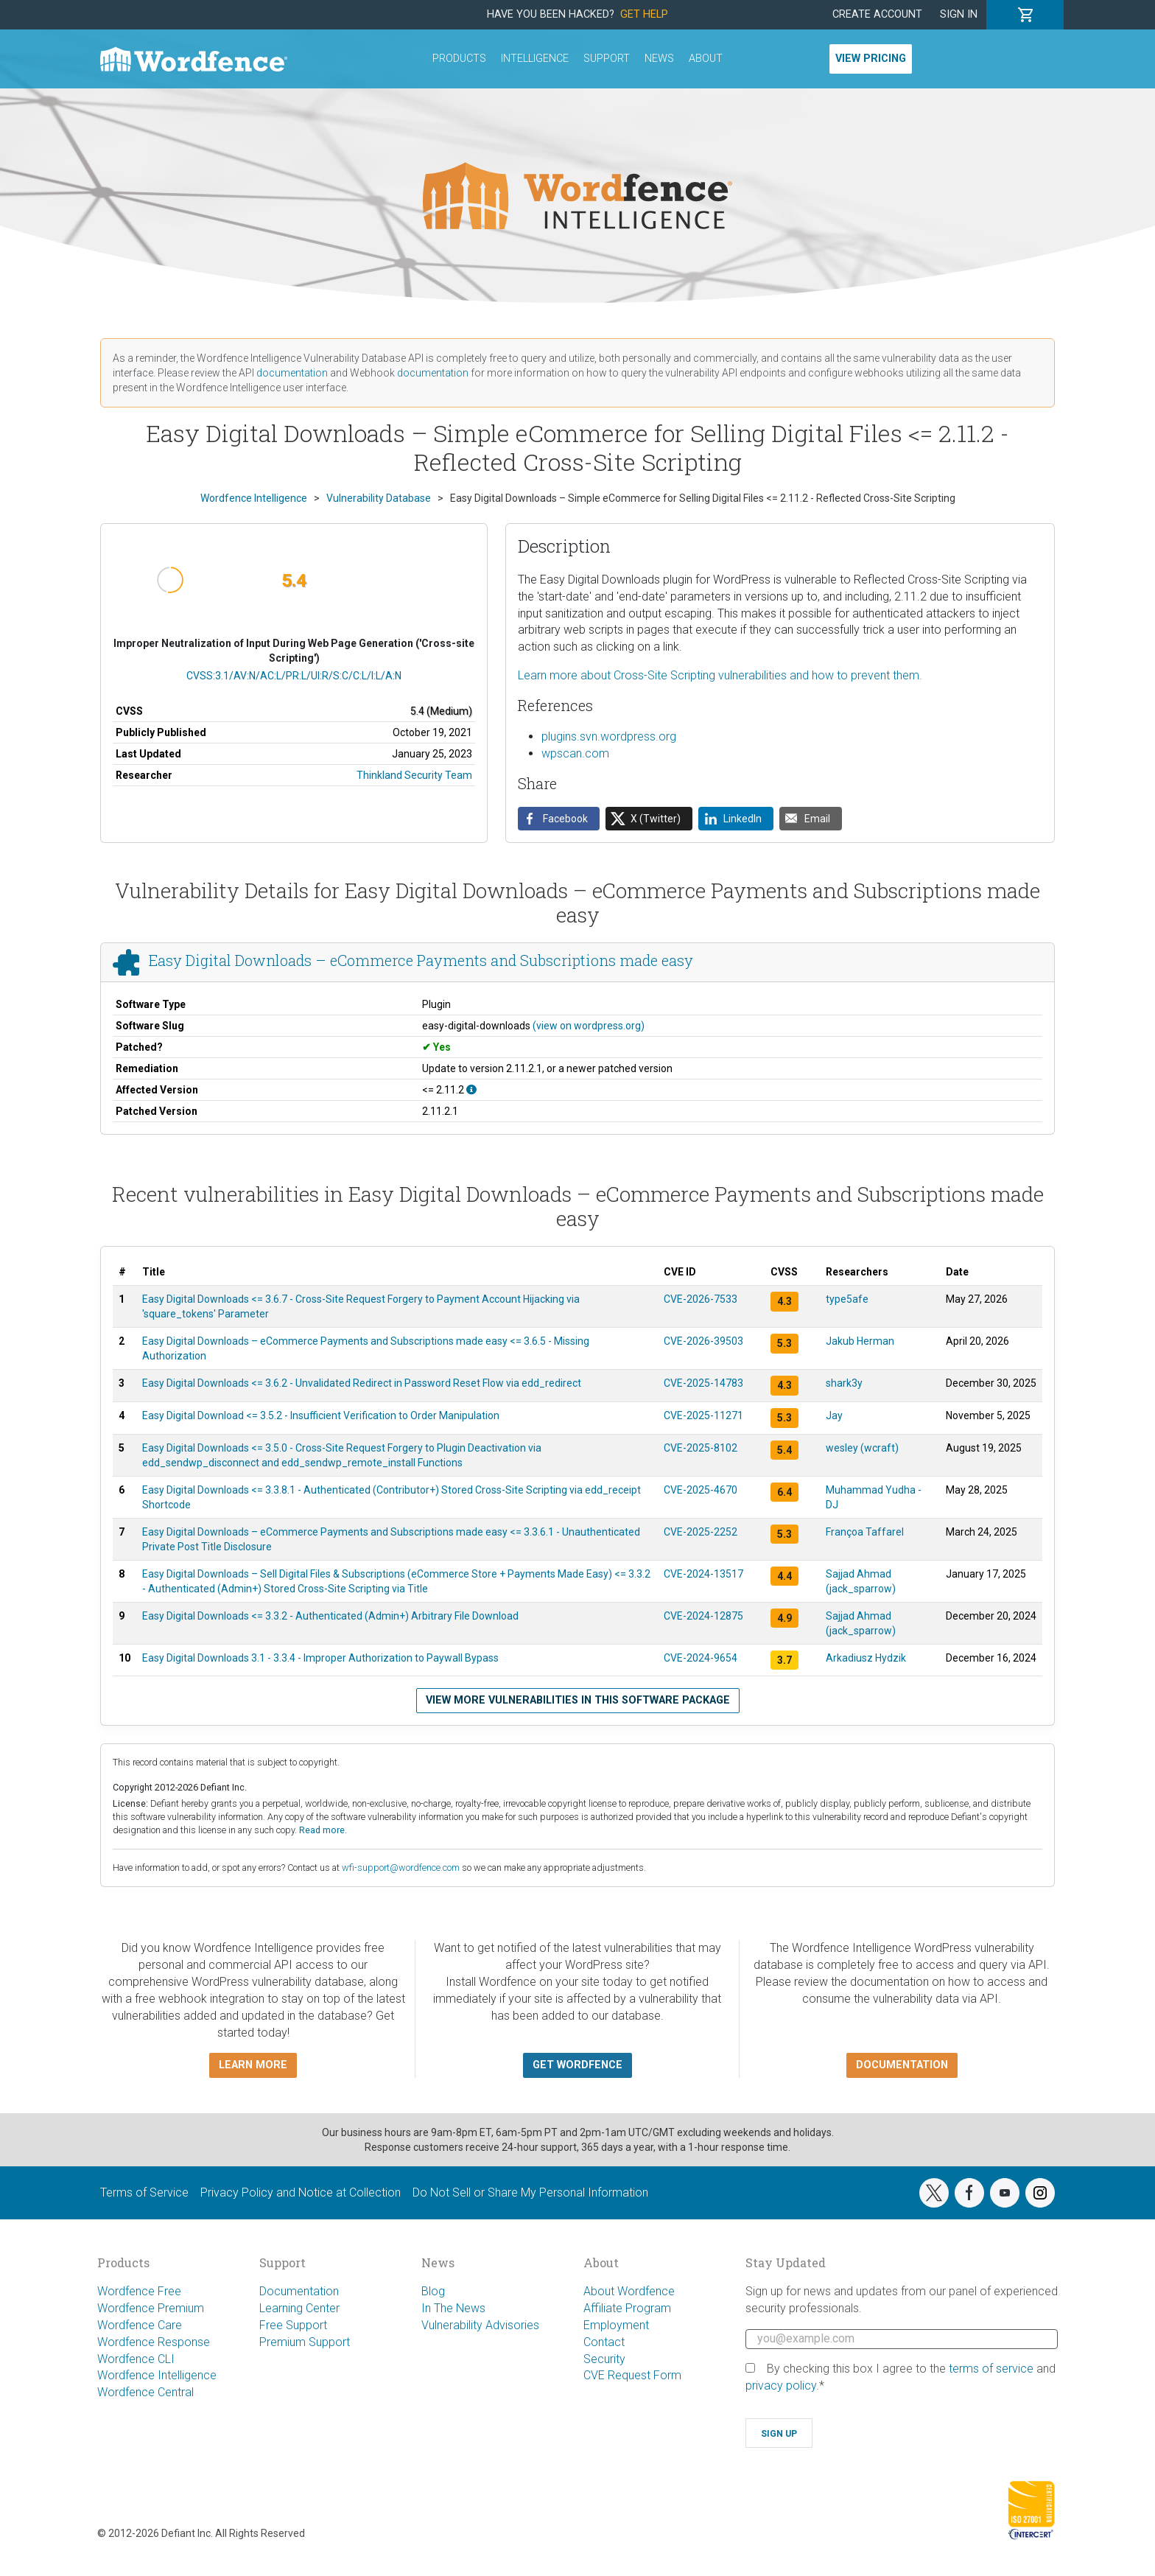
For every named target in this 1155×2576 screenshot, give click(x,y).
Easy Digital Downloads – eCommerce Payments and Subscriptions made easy (421, 960)
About (706, 58)
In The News (453, 2308)
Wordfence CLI (136, 2359)
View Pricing (870, 58)
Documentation (299, 2291)
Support (606, 58)
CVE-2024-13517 (703, 1574)
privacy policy (780, 2386)
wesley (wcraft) (862, 1448)
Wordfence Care (139, 2325)
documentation (292, 373)
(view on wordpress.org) (589, 1026)
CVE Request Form (632, 2375)
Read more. (323, 1829)
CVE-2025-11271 (703, 1415)
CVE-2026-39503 (703, 1341)
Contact (604, 2342)
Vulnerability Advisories (480, 2325)
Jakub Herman (860, 1341)
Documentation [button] (902, 2065)
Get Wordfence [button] (577, 2065)
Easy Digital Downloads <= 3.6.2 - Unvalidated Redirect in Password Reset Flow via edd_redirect (361, 1383)
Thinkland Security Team (414, 775)
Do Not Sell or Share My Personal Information (530, 2192)
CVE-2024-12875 (703, 1616)
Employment (616, 2325)
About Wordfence (629, 2291)
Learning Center (299, 2308)
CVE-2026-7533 (700, 1299)
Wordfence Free (139, 2291)
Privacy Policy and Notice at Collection (300, 2192)
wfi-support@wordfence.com (401, 1867)
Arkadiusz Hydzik (866, 1658)
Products (459, 58)
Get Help (644, 14)
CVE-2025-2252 (700, 1532)
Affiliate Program (627, 2308)
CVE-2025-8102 (700, 1448)
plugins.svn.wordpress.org (608, 736)
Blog (433, 2291)
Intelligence (535, 58)
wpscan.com (575, 753)
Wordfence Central (145, 2392)
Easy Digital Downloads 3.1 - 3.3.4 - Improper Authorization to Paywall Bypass (320, 1658)
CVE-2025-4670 (700, 1490)
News (659, 58)
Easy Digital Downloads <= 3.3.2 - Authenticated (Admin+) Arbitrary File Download (330, 1616)
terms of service (991, 2369)
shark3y (844, 1383)
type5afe (847, 1299)
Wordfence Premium (150, 2308)
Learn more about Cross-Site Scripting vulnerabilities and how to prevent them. (720, 675)
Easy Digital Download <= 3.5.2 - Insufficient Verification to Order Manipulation (320, 1415)
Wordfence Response (153, 2342)
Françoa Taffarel (865, 1532)
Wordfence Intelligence (157, 2375)
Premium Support (304, 2342)
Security (604, 2359)
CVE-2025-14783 (703, 1383)
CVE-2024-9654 (700, 1658)
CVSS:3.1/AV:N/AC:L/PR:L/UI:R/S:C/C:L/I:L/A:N (293, 676)
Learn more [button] (253, 2065)
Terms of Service (144, 2192)
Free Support (293, 2325)
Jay (834, 1415)
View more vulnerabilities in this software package (578, 1700)
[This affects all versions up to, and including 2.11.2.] (471, 1090)
